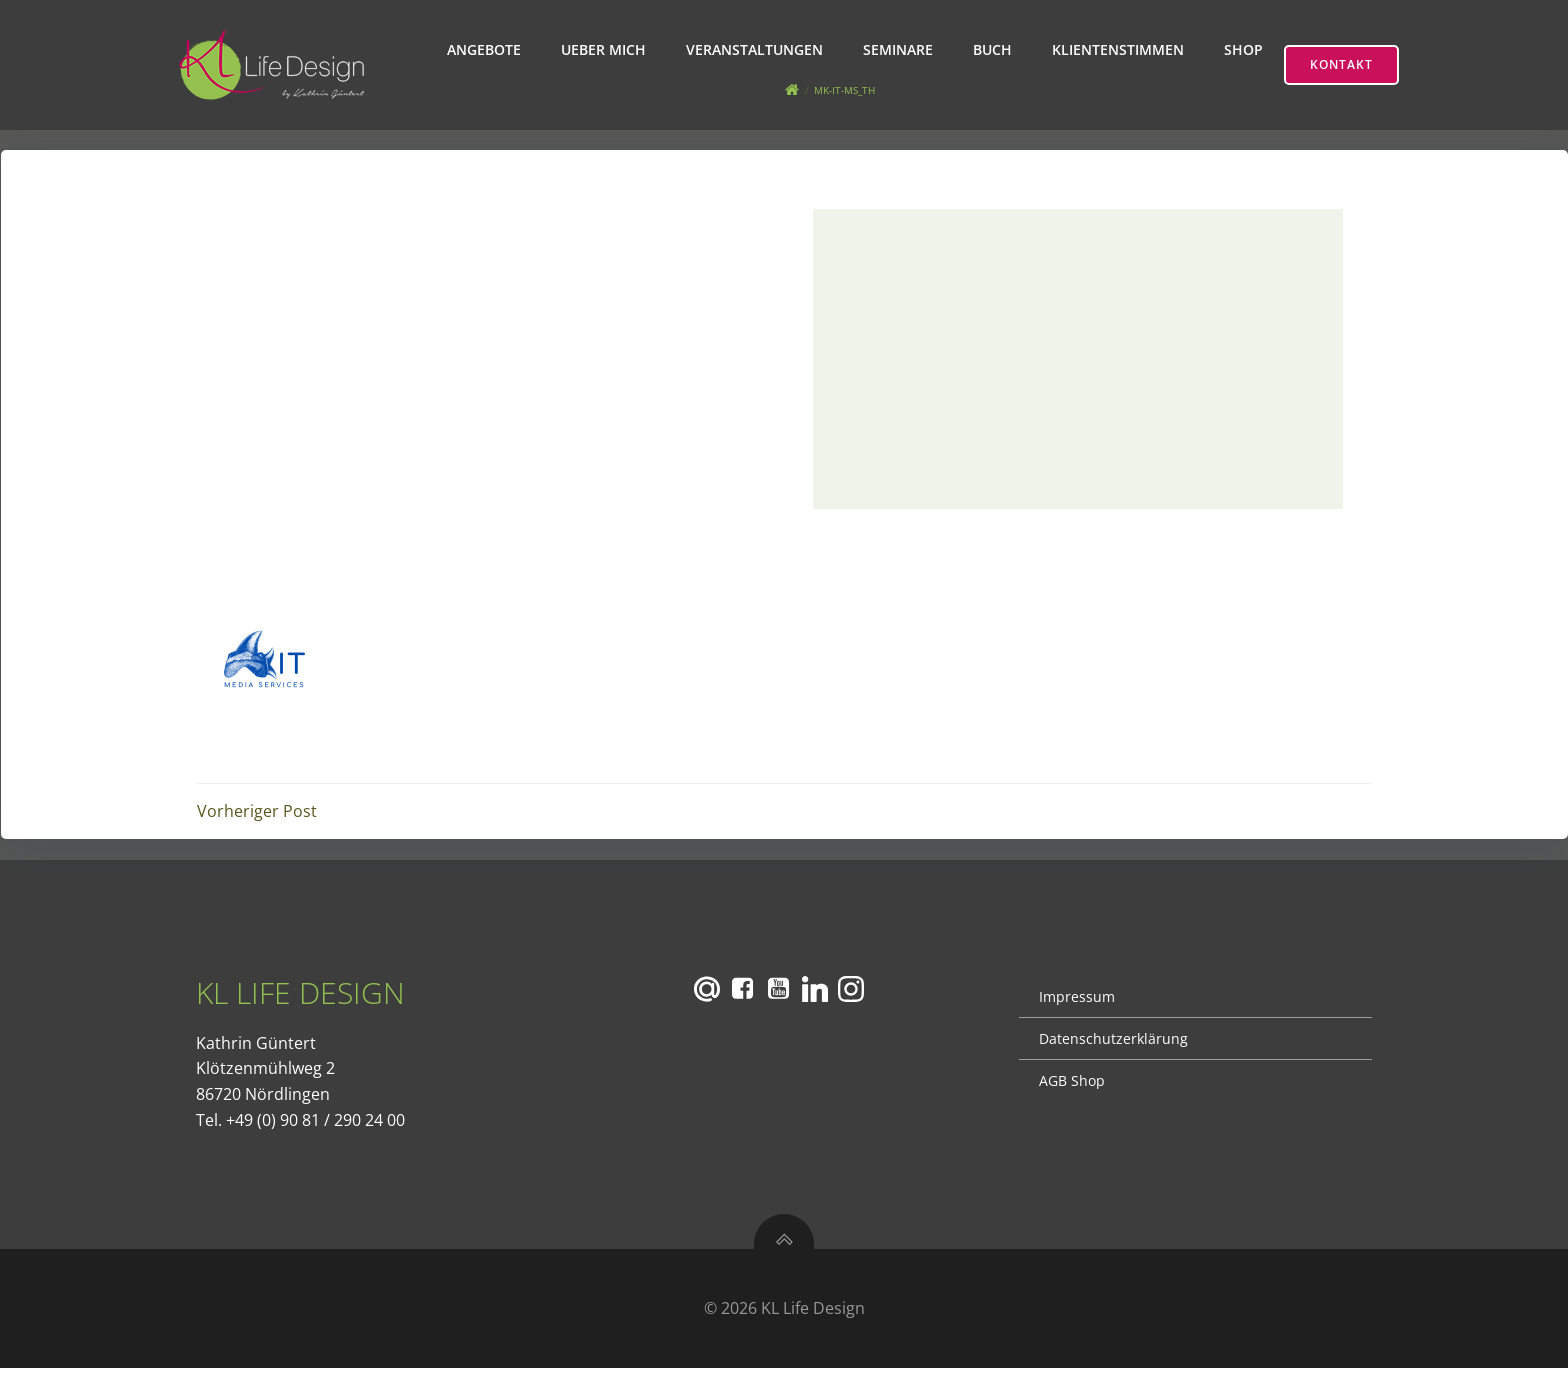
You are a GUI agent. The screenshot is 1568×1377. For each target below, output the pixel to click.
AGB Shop (1072, 1087)
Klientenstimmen (1120, 50)
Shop (1245, 50)
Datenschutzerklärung (1113, 1045)
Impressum (1077, 1003)
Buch (994, 50)
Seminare (900, 50)
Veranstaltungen (756, 50)
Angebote (486, 50)
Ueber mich (605, 50)
